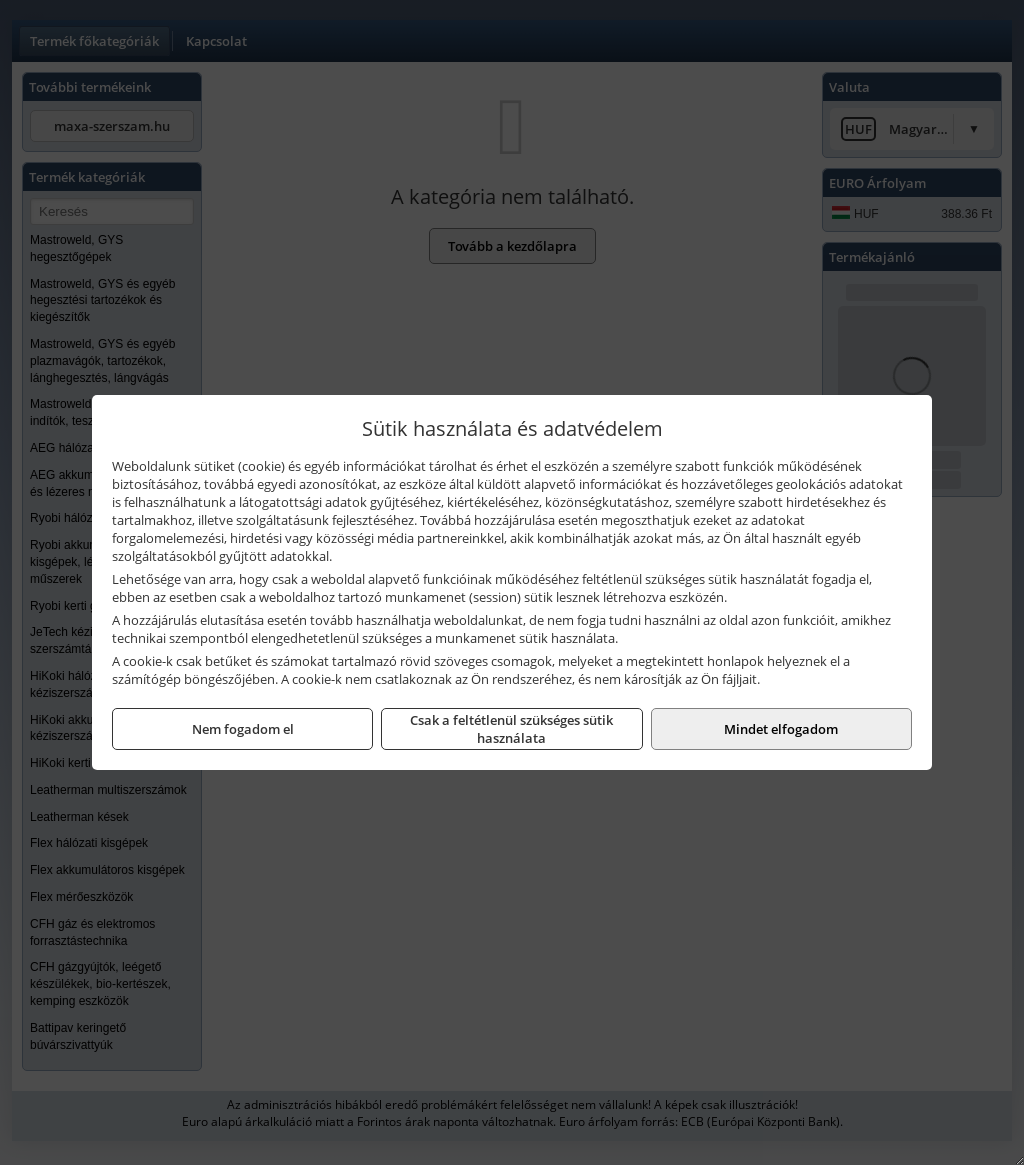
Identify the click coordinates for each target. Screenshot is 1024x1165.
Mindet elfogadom (781, 729)
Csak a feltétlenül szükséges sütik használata (511, 729)
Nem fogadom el (243, 729)
